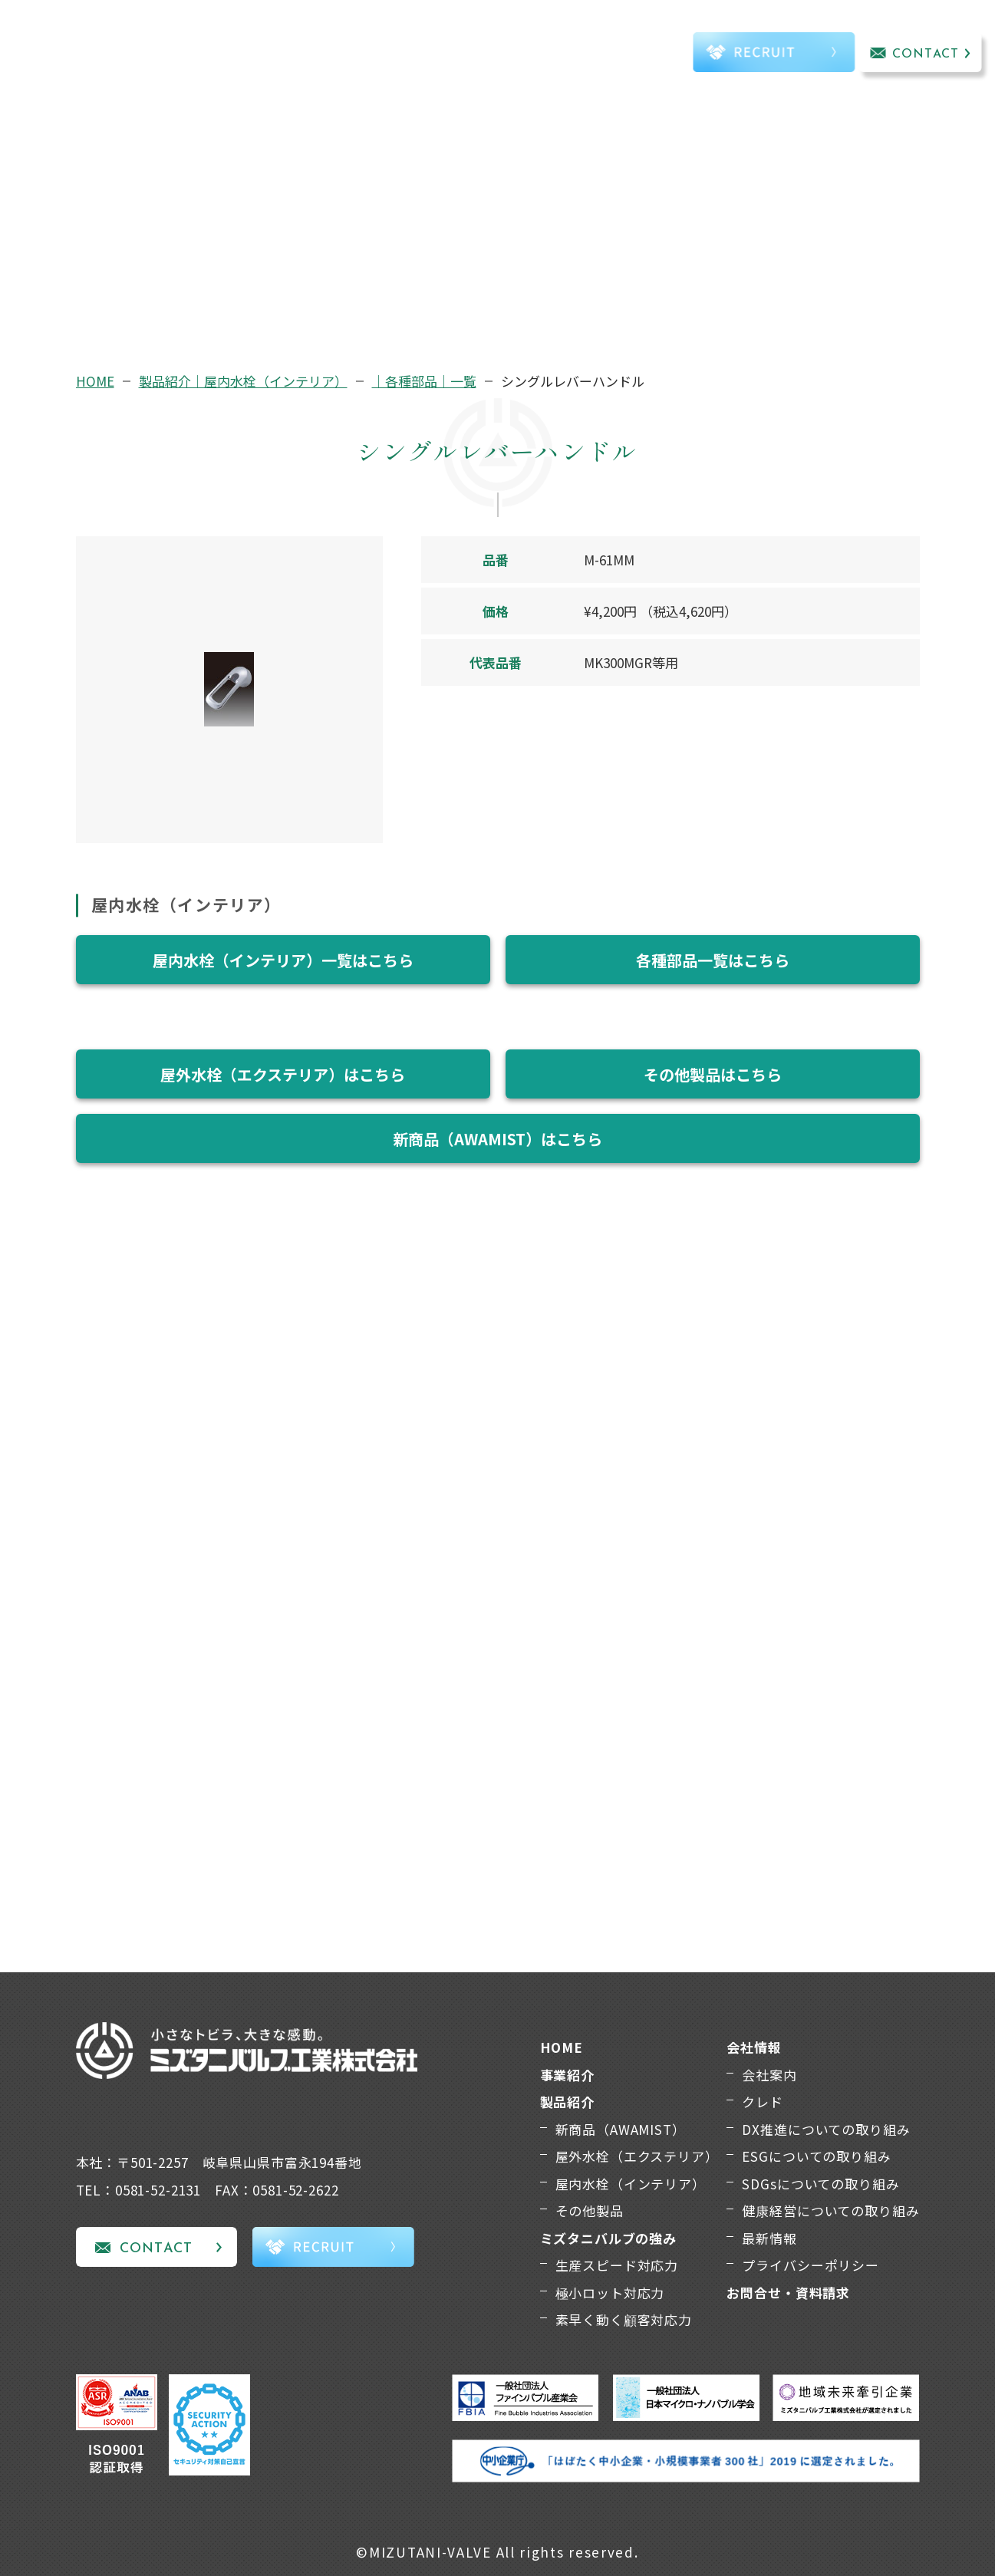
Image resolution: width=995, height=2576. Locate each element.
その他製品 (589, 2210)
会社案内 (769, 2074)
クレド (762, 2101)
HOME (95, 380)
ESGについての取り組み (816, 2156)
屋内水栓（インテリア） (630, 2183)
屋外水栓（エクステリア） (637, 2156)
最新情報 (769, 2238)
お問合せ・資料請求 (788, 2292)
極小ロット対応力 (610, 2292)
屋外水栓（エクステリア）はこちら (282, 1074)
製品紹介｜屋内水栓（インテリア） (243, 380)
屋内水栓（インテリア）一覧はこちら (283, 960)
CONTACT (925, 54)
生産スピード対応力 (617, 2265)
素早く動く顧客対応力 (624, 2319)
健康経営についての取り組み (830, 2210)
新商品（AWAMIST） (620, 2129)
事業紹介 (250, 53)
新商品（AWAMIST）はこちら (497, 1139)
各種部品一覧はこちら (712, 960)
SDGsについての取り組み (820, 2183)
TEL (642, 55)
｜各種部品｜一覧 (424, 380)
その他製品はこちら (713, 1074)
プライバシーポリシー (810, 2265)
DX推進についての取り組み (826, 2129)
